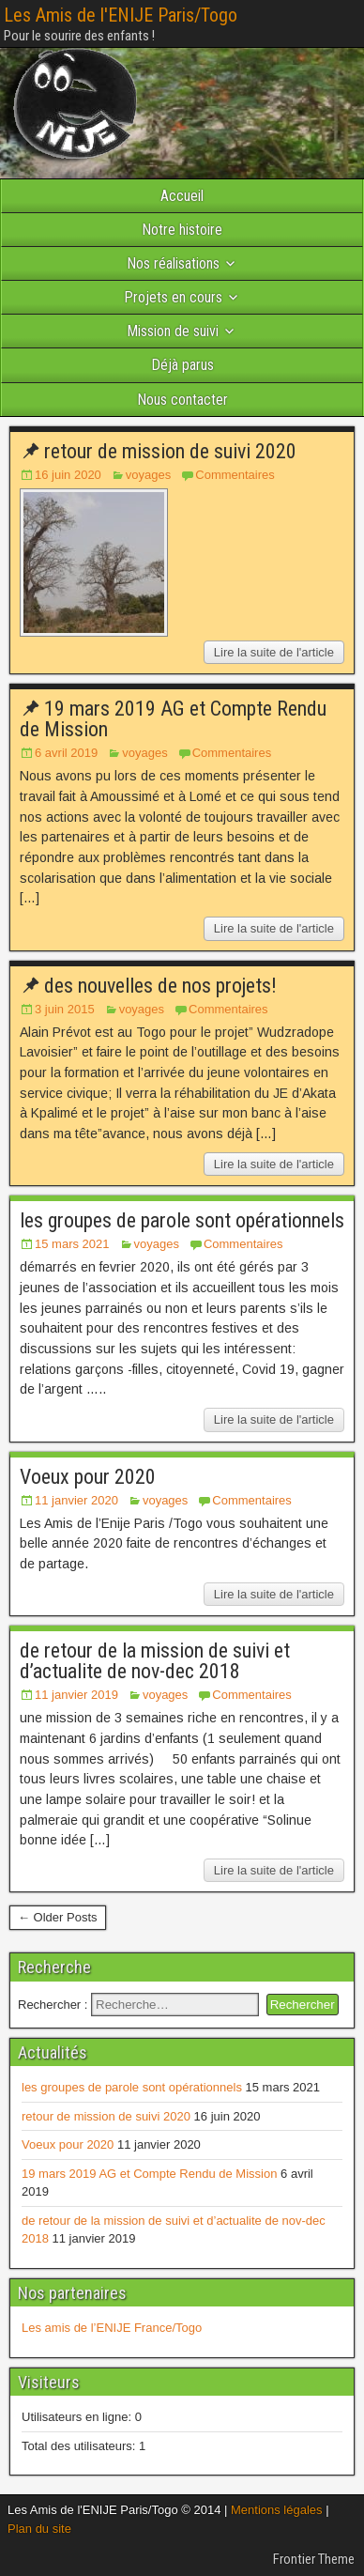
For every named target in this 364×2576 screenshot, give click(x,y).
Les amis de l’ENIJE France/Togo (112, 2328)
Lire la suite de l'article (274, 652)
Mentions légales (277, 2510)
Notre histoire (182, 230)
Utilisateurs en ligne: (78, 2417)
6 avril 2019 (66, 753)
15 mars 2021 (72, 1244)
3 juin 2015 (65, 1009)
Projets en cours (173, 297)
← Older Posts (58, 1917)
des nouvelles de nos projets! (160, 985)
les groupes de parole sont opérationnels (182, 1220)
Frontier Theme (314, 2559)
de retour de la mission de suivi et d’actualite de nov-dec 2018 (155, 1661)
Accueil (182, 196)
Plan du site (39, 2529)
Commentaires (235, 475)
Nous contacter (182, 400)
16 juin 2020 (68, 475)
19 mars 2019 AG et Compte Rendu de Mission (173, 719)
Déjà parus (182, 365)
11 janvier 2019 (76, 1695)
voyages (148, 475)
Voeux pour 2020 (88, 1477)
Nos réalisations (173, 263)
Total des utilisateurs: (80, 2446)
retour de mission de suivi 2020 (170, 451)
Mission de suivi (173, 331)
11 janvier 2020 (76, 1500)
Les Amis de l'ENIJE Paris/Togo (120, 15)
